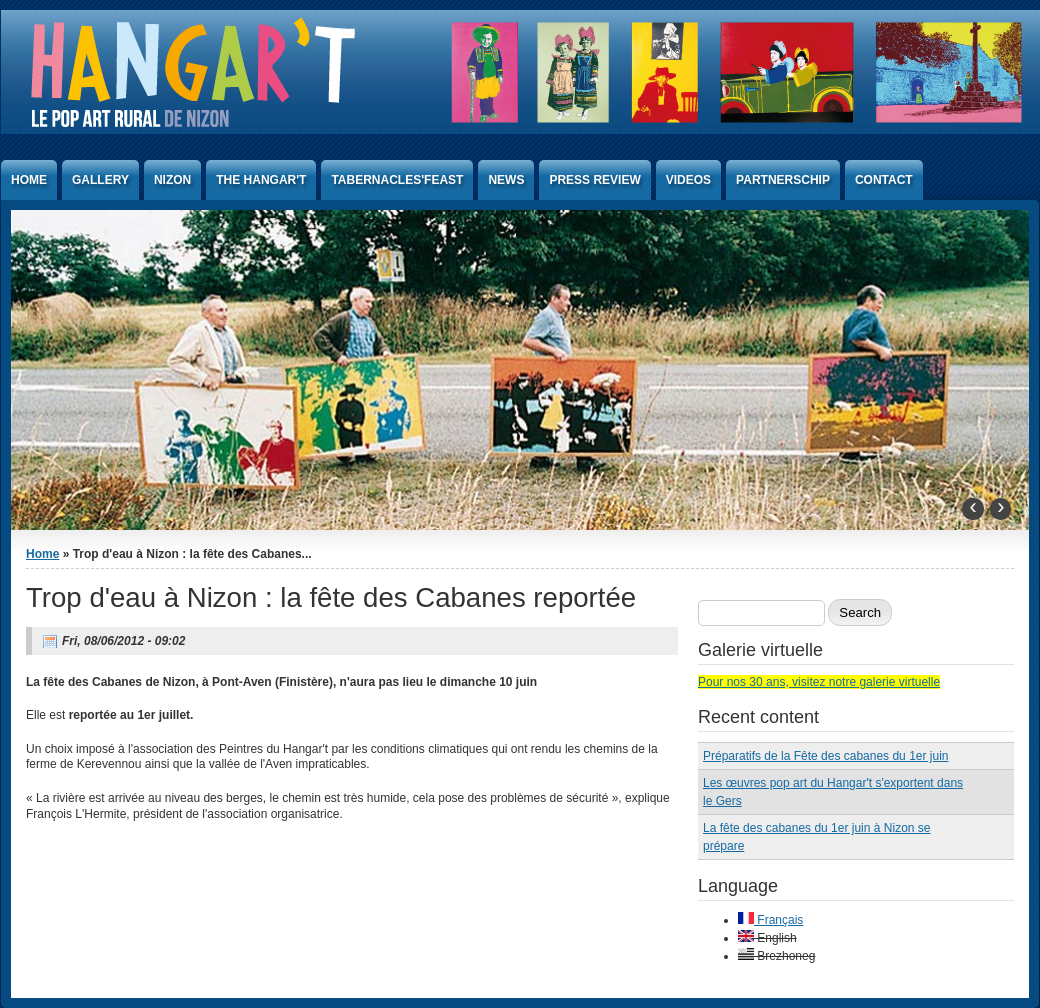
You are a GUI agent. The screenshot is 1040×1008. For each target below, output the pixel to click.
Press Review (594, 180)
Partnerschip (783, 180)
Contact (884, 180)
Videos (688, 180)
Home (29, 180)
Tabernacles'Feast (397, 180)
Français (770, 920)
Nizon (172, 180)
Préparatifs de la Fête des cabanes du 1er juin (825, 756)
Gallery (100, 180)
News (506, 180)
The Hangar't (261, 180)
